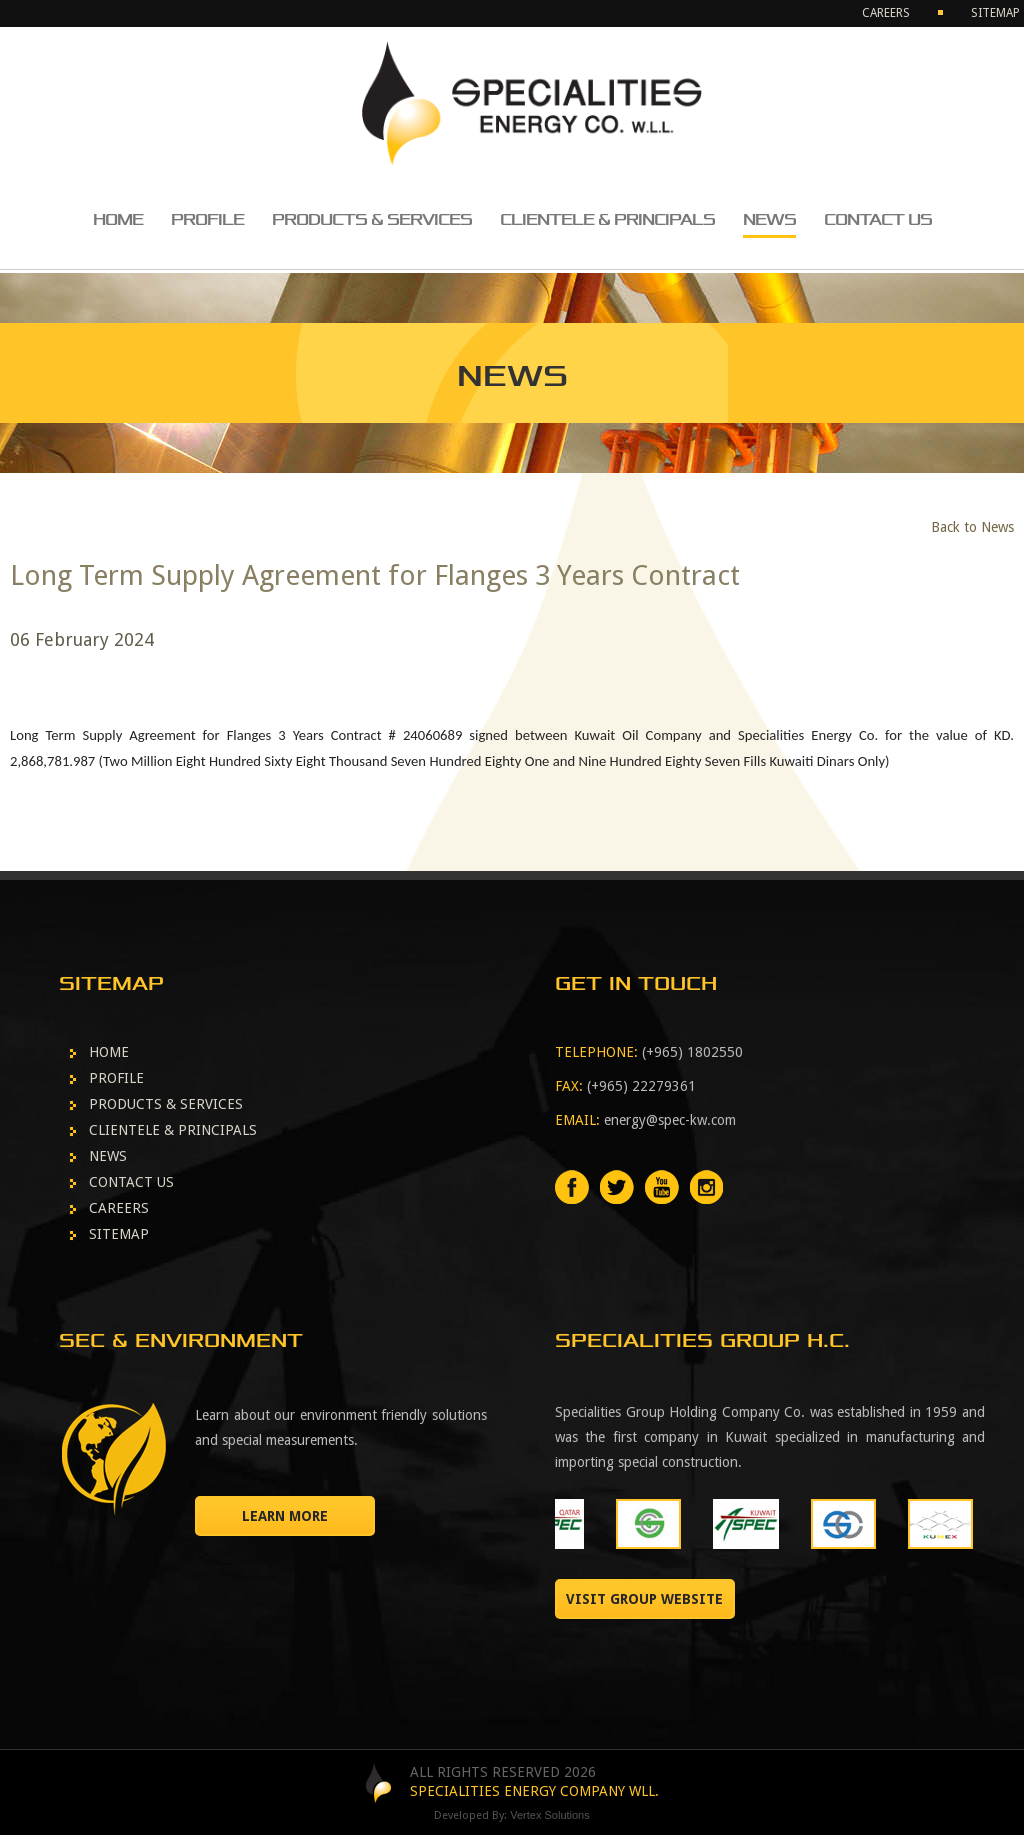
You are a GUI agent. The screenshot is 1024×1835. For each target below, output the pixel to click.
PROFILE (207, 219)
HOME (118, 219)
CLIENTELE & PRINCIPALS (607, 219)
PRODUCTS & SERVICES (372, 219)
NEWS (769, 219)
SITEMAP (995, 13)
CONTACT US (878, 219)
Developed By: (512, 1815)
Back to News (972, 527)
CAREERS (886, 13)
